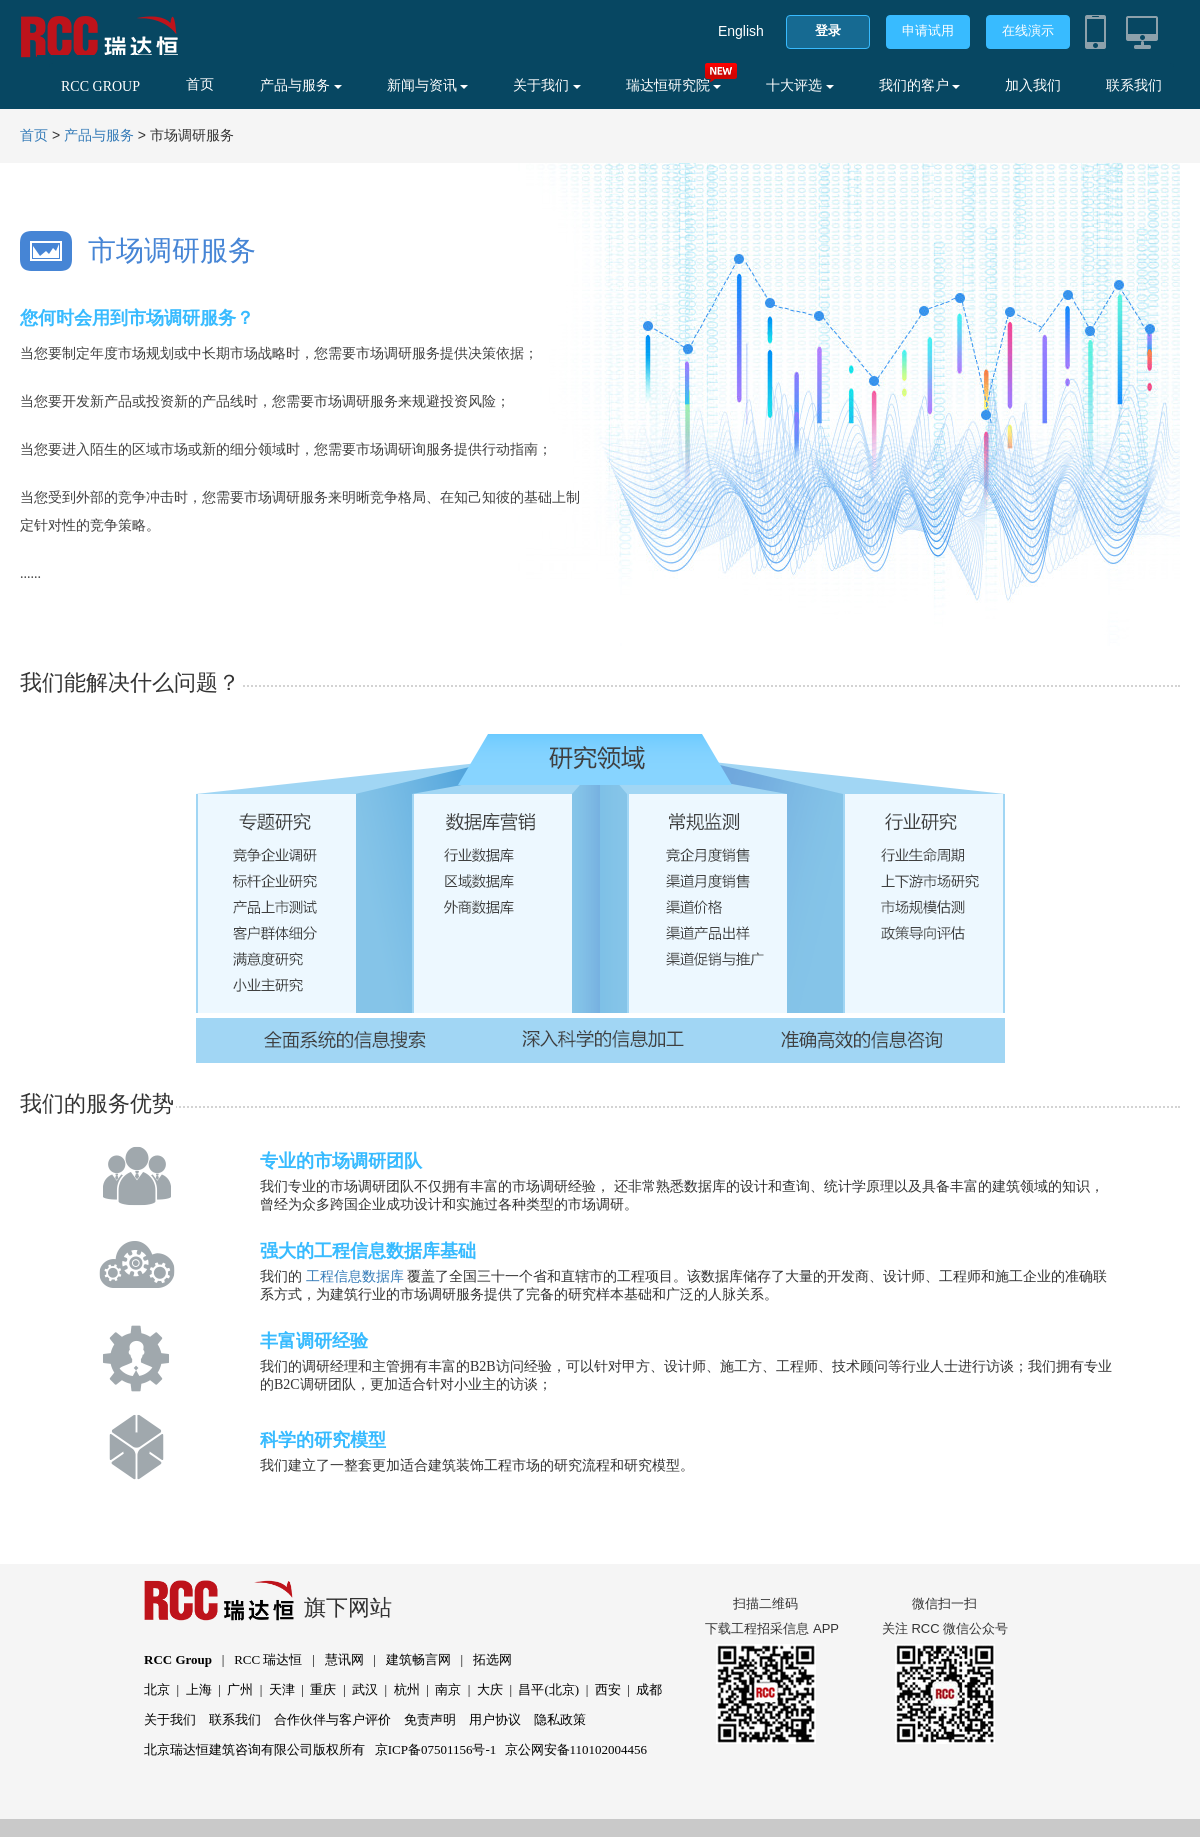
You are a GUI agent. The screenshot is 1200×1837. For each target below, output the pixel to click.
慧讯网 (344, 1659)
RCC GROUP (100, 86)
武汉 (365, 1689)
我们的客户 (920, 85)
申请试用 (928, 30)
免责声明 (430, 1719)
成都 (649, 1689)
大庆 (490, 1689)
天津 (282, 1689)
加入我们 (1033, 85)
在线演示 (1028, 30)
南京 (448, 1689)
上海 (199, 1689)
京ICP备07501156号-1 (436, 1749)
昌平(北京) (548, 1689)
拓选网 (492, 1659)
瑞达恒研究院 (674, 85)
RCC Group (178, 1659)
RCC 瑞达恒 (268, 1659)
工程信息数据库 (355, 1276)
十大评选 (800, 85)
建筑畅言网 (418, 1659)
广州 (240, 1689)
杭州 (407, 1689)
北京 (157, 1689)
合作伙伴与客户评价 (332, 1719)
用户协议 (495, 1719)
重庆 (323, 1689)
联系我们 (1134, 85)
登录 (828, 30)
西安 (608, 1689)
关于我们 (547, 85)
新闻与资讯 (428, 85)
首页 (200, 84)
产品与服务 (301, 85)
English (741, 31)
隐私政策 (560, 1719)
